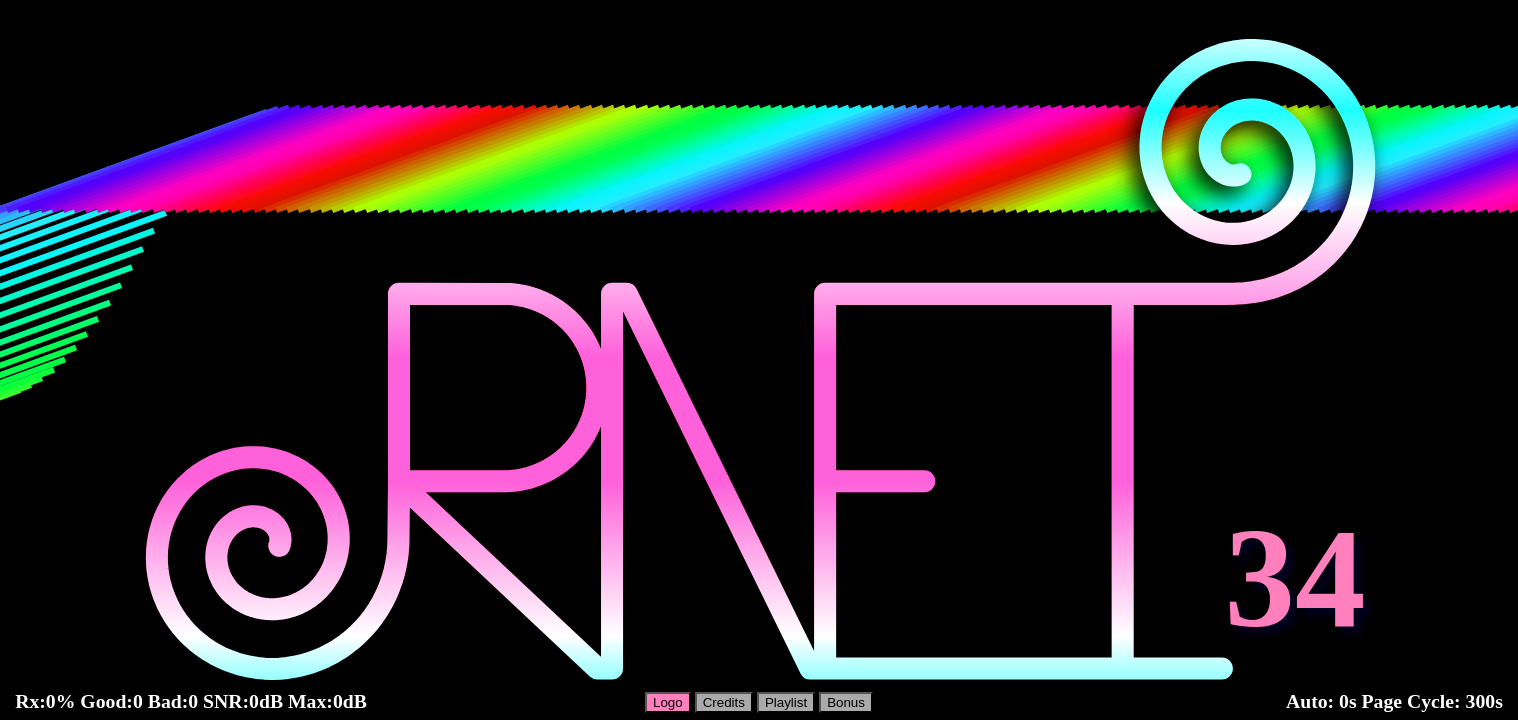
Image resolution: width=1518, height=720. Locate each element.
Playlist (786, 702)
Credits (724, 702)
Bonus (846, 702)
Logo (668, 702)
